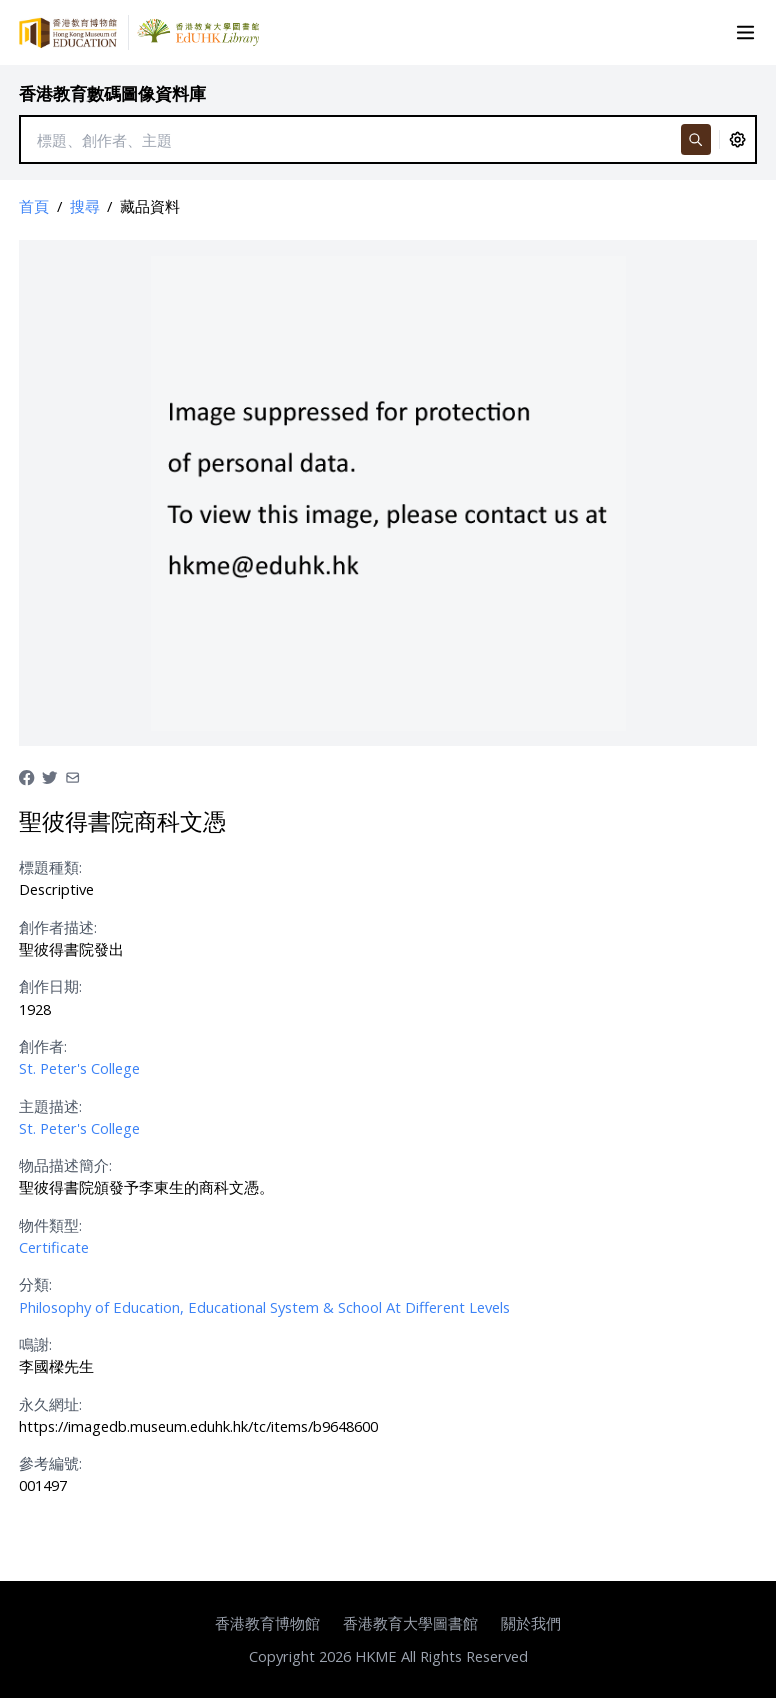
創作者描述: (58, 927)
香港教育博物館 (267, 1623)
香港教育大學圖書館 (410, 1623)
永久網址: (50, 1404)
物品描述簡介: (65, 1165)
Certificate (54, 1247)
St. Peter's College (79, 1068)
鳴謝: (35, 1344)
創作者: (43, 1046)
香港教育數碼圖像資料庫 (112, 93)
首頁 (34, 206)
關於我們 (531, 1623)
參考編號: (50, 1463)
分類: (35, 1284)
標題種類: (50, 867)
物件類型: (50, 1225)
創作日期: (50, 986)
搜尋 (85, 206)
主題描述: (50, 1106)
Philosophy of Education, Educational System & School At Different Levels (264, 1307)
